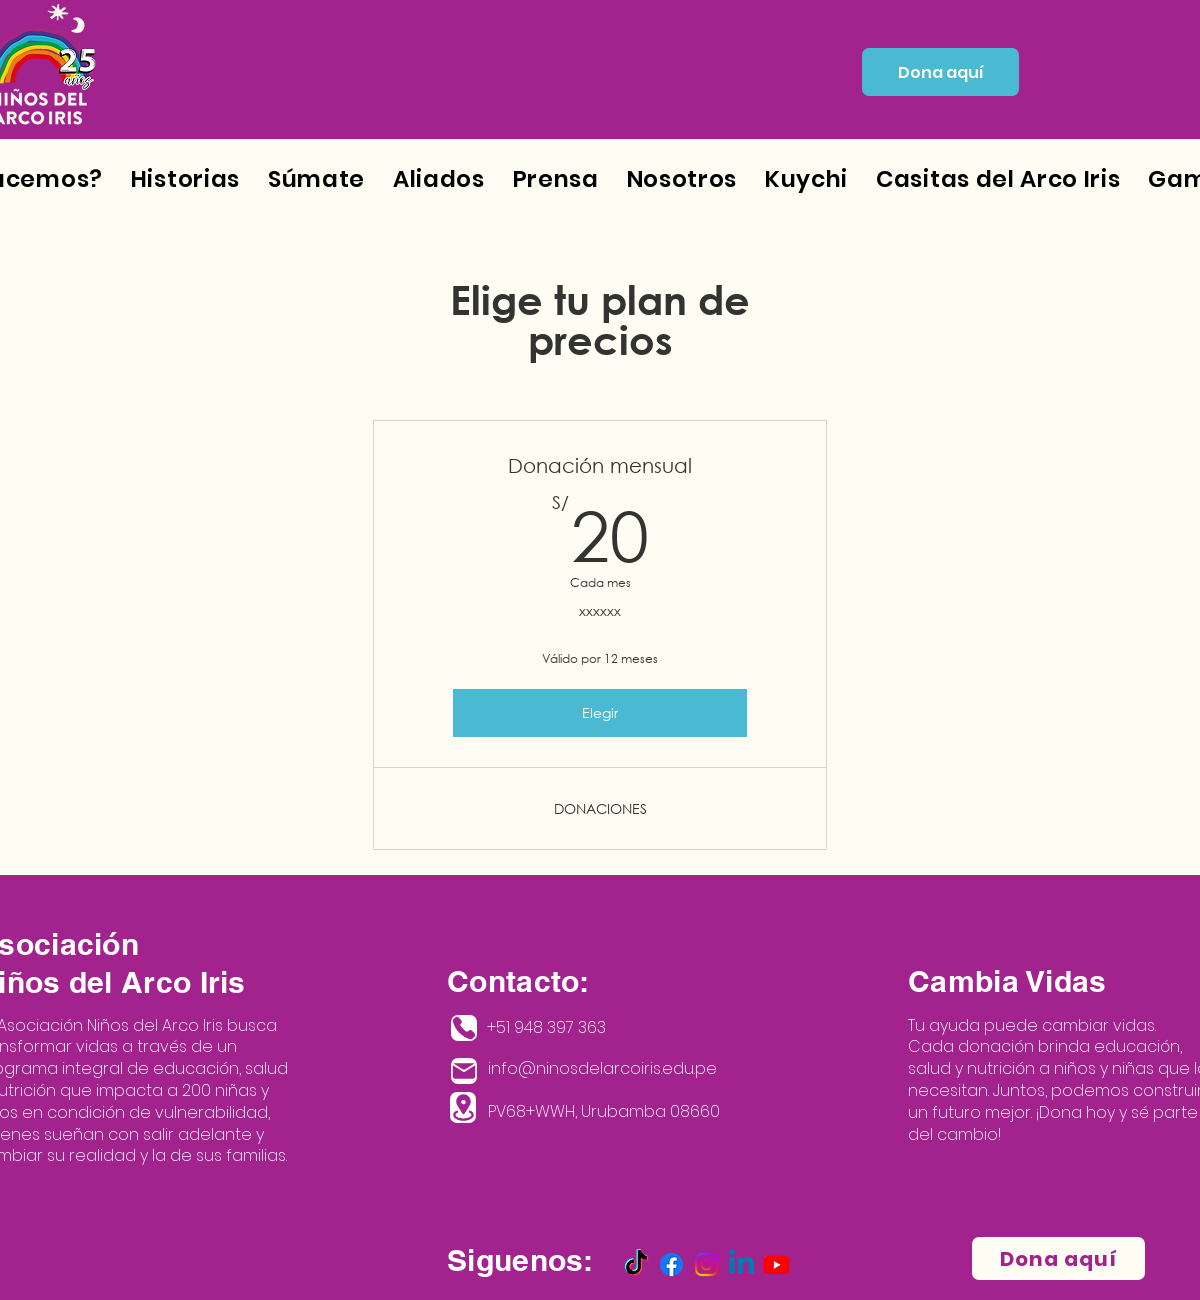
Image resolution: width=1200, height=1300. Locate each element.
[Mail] (464, 1071)
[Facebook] (671, 1264)
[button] (682, 179)
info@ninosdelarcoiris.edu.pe (602, 1068)
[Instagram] (706, 1264)
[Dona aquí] (940, 72)
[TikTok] (636, 1264)
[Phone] (464, 1028)
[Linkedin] (741, 1264)
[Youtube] (776, 1264)
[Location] (463, 1107)
